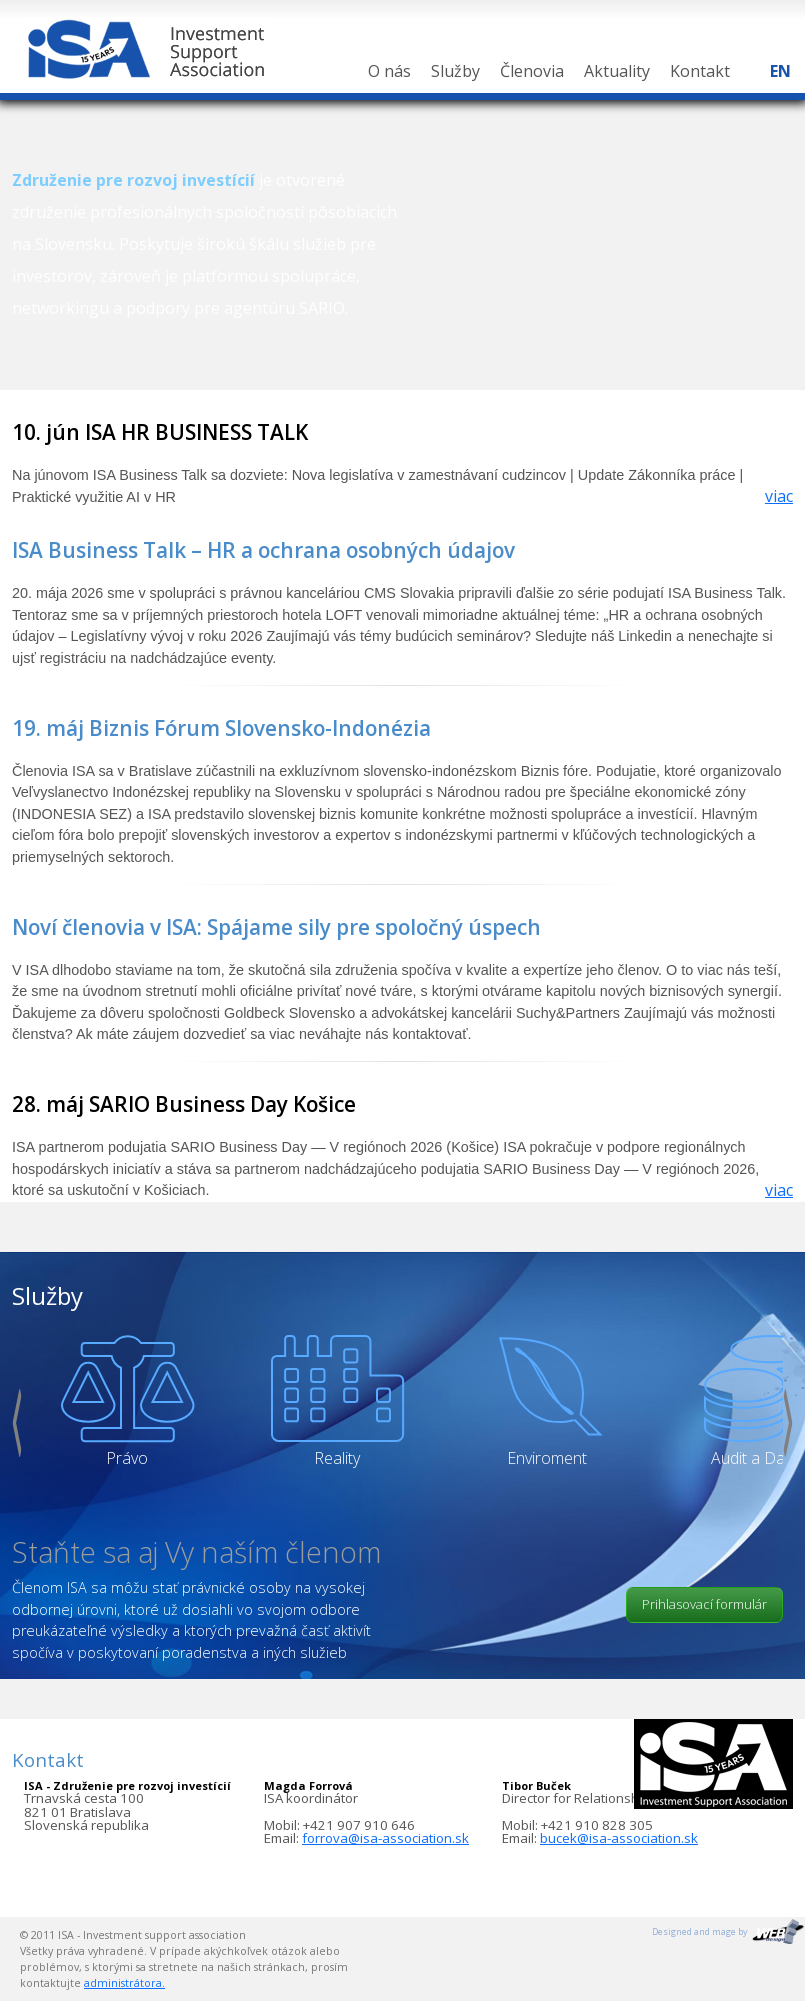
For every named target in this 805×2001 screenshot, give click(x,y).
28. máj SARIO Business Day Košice (184, 1104)
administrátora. (124, 1983)
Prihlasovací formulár (704, 1604)
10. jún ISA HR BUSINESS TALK (160, 432)
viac (779, 496)
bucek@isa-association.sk (619, 1838)
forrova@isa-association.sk (385, 1838)
